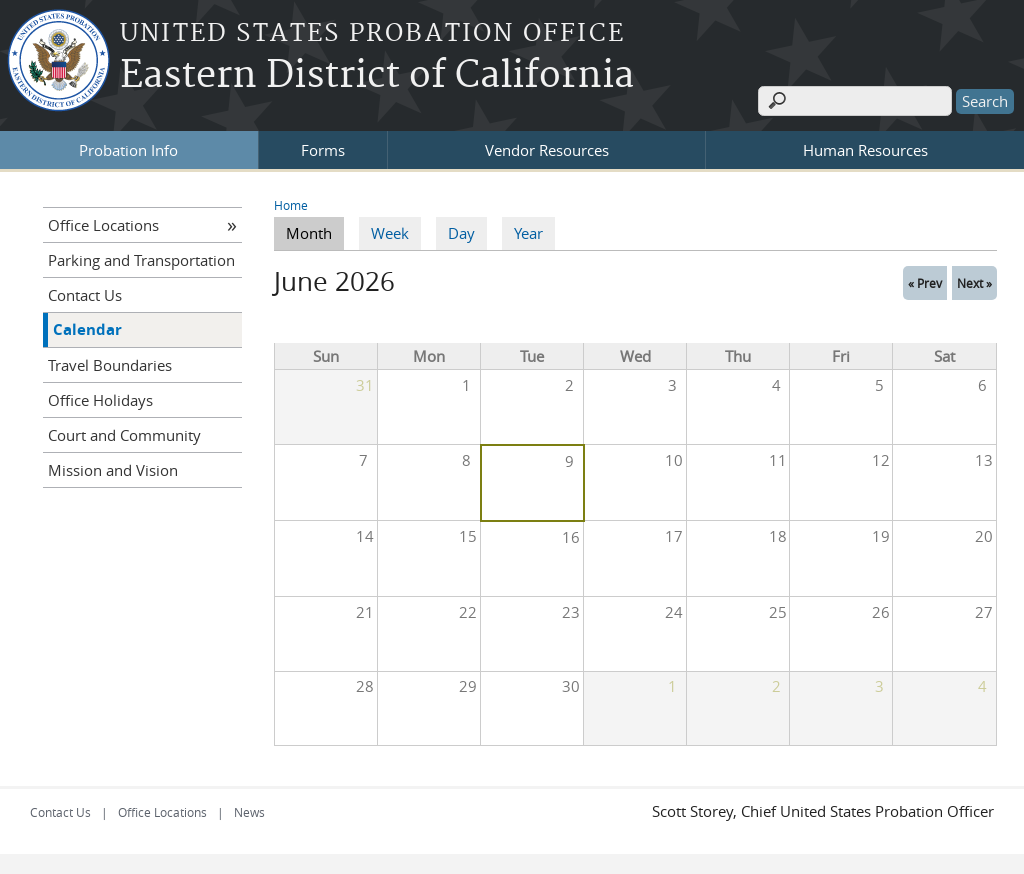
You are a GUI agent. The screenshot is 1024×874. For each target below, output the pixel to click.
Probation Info (128, 149)
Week (390, 233)
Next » (974, 282)
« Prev (925, 282)
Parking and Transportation (141, 259)
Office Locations (103, 224)
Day (461, 233)
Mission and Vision (113, 469)
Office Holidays (100, 399)
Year (528, 233)
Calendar (87, 328)
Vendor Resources (547, 149)
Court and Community (124, 434)
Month (315, 232)
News (249, 812)
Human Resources (865, 149)
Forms (323, 149)
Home (291, 204)
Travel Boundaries (110, 364)
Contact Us (85, 294)
